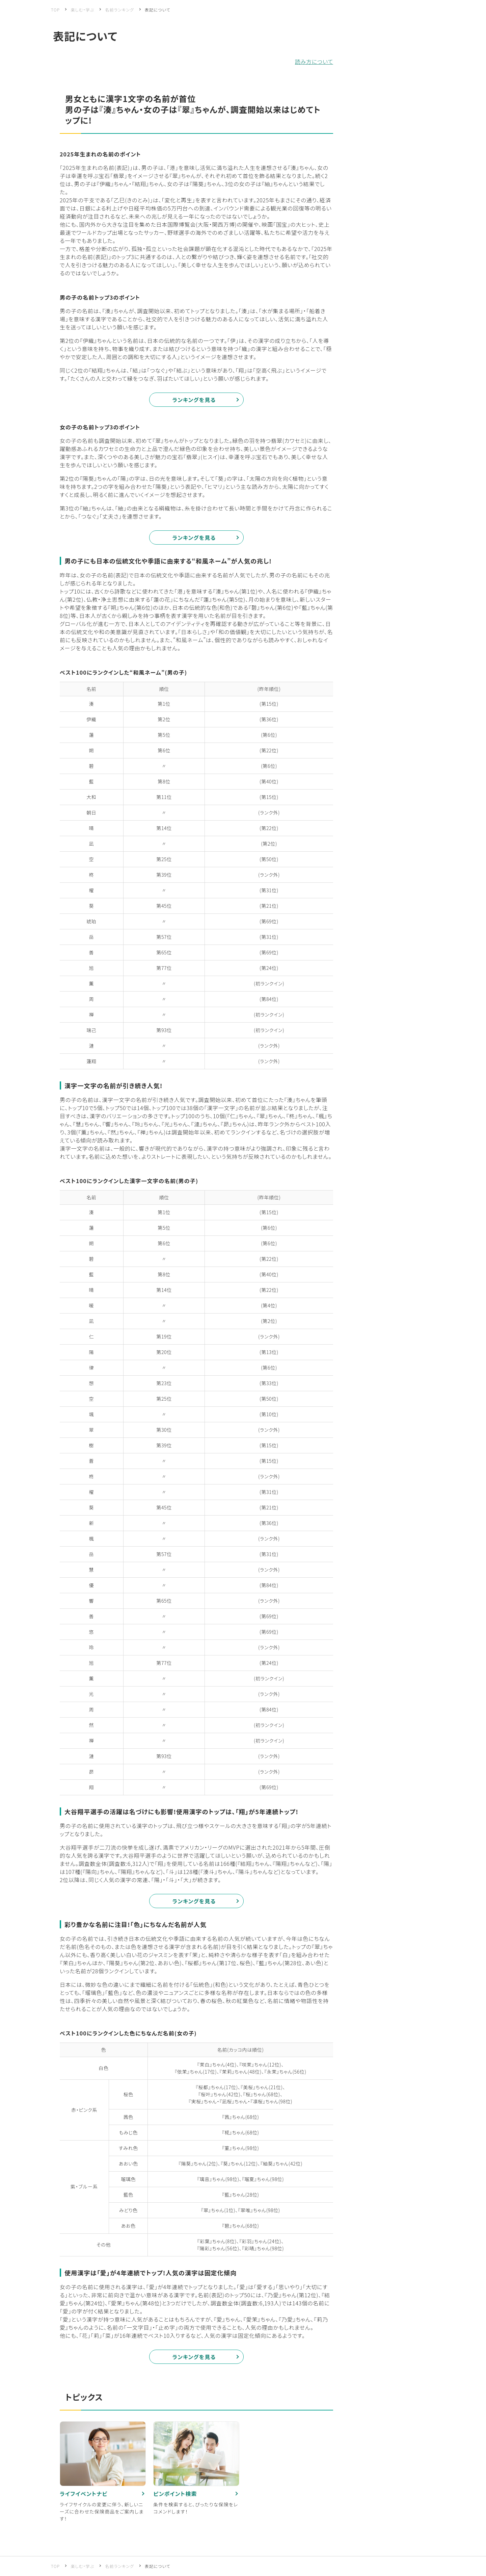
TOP (55, 9)
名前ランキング (119, 9)
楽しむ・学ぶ (83, 9)
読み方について (314, 61)
